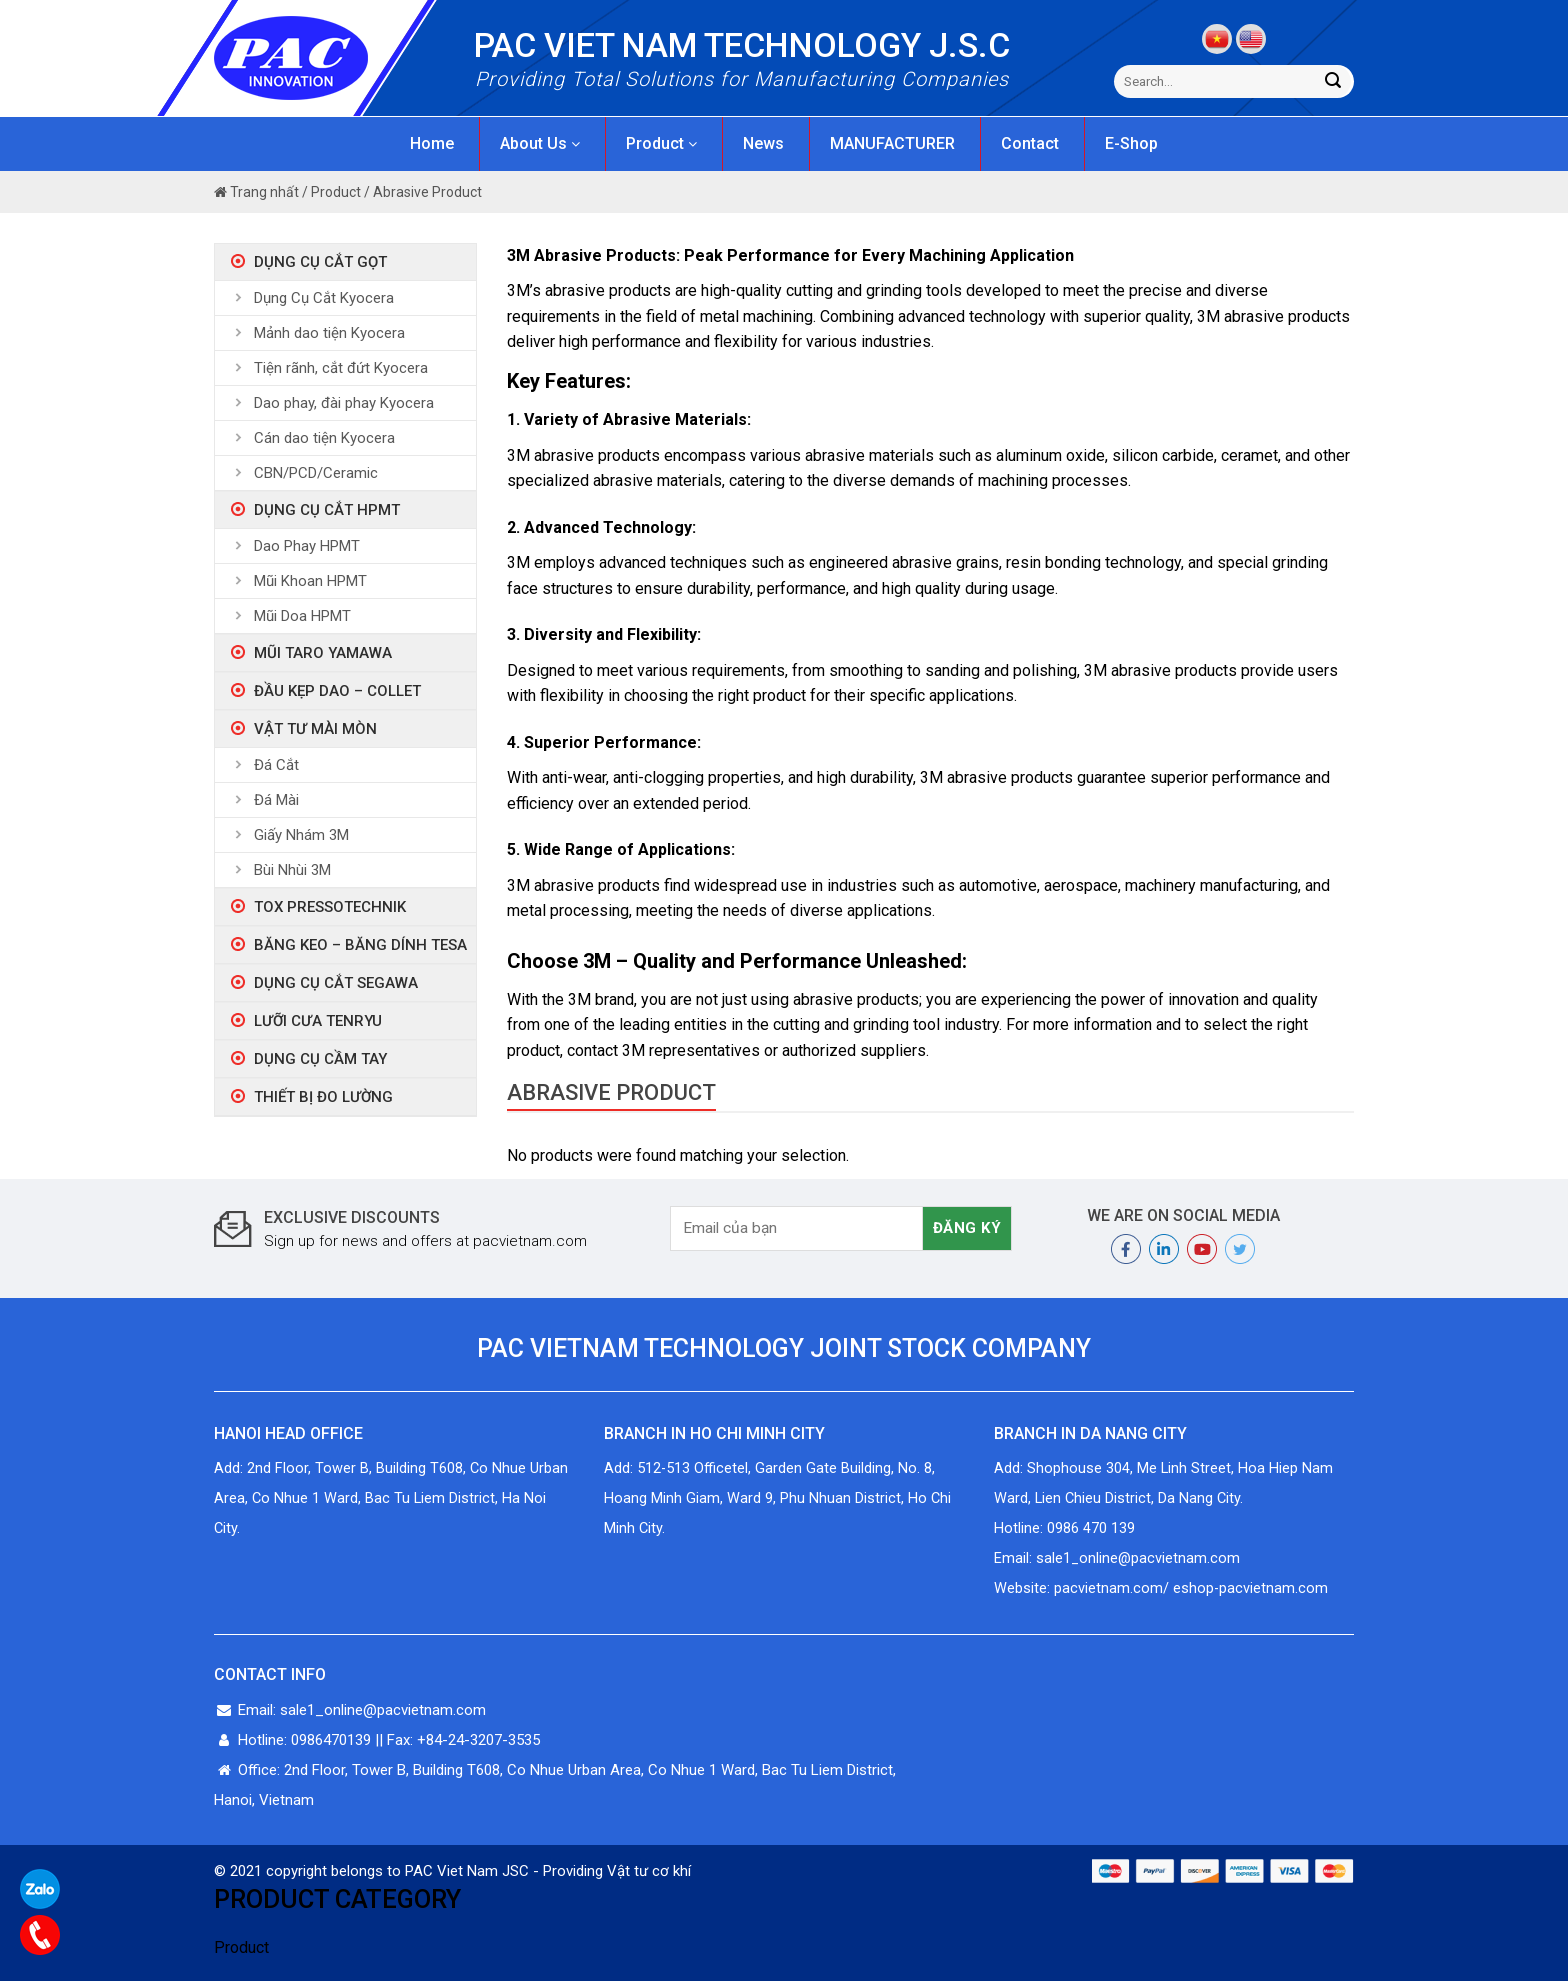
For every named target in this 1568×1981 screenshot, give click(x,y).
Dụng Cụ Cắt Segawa (336, 983)
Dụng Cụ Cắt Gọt (320, 262)
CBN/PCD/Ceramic (316, 473)
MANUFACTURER (892, 143)
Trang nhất (256, 192)
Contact (1030, 143)
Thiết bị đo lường (323, 1097)
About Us (540, 143)
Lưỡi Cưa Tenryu (318, 1021)
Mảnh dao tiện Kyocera (329, 333)
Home (432, 143)
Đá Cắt (276, 765)
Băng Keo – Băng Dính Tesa (360, 945)
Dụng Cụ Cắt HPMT (327, 510)
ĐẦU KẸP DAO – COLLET (337, 691)
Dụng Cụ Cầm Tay (320, 1059)
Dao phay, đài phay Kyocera (344, 403)
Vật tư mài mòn (315, 729)
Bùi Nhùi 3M (292, 870)
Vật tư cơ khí (649, 1871)
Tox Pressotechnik (330, 907)
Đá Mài (276, 800)
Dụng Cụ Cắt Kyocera (324, 298)
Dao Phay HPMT (307, 546)
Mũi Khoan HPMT (310, 581)
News (763, 143)
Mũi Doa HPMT (302, 616)
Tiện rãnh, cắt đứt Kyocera (341, 368)
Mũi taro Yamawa (323, 653)
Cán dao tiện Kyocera (324, 438)
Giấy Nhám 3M (301, 835)
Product (661, 143)
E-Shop (1131, 143)
